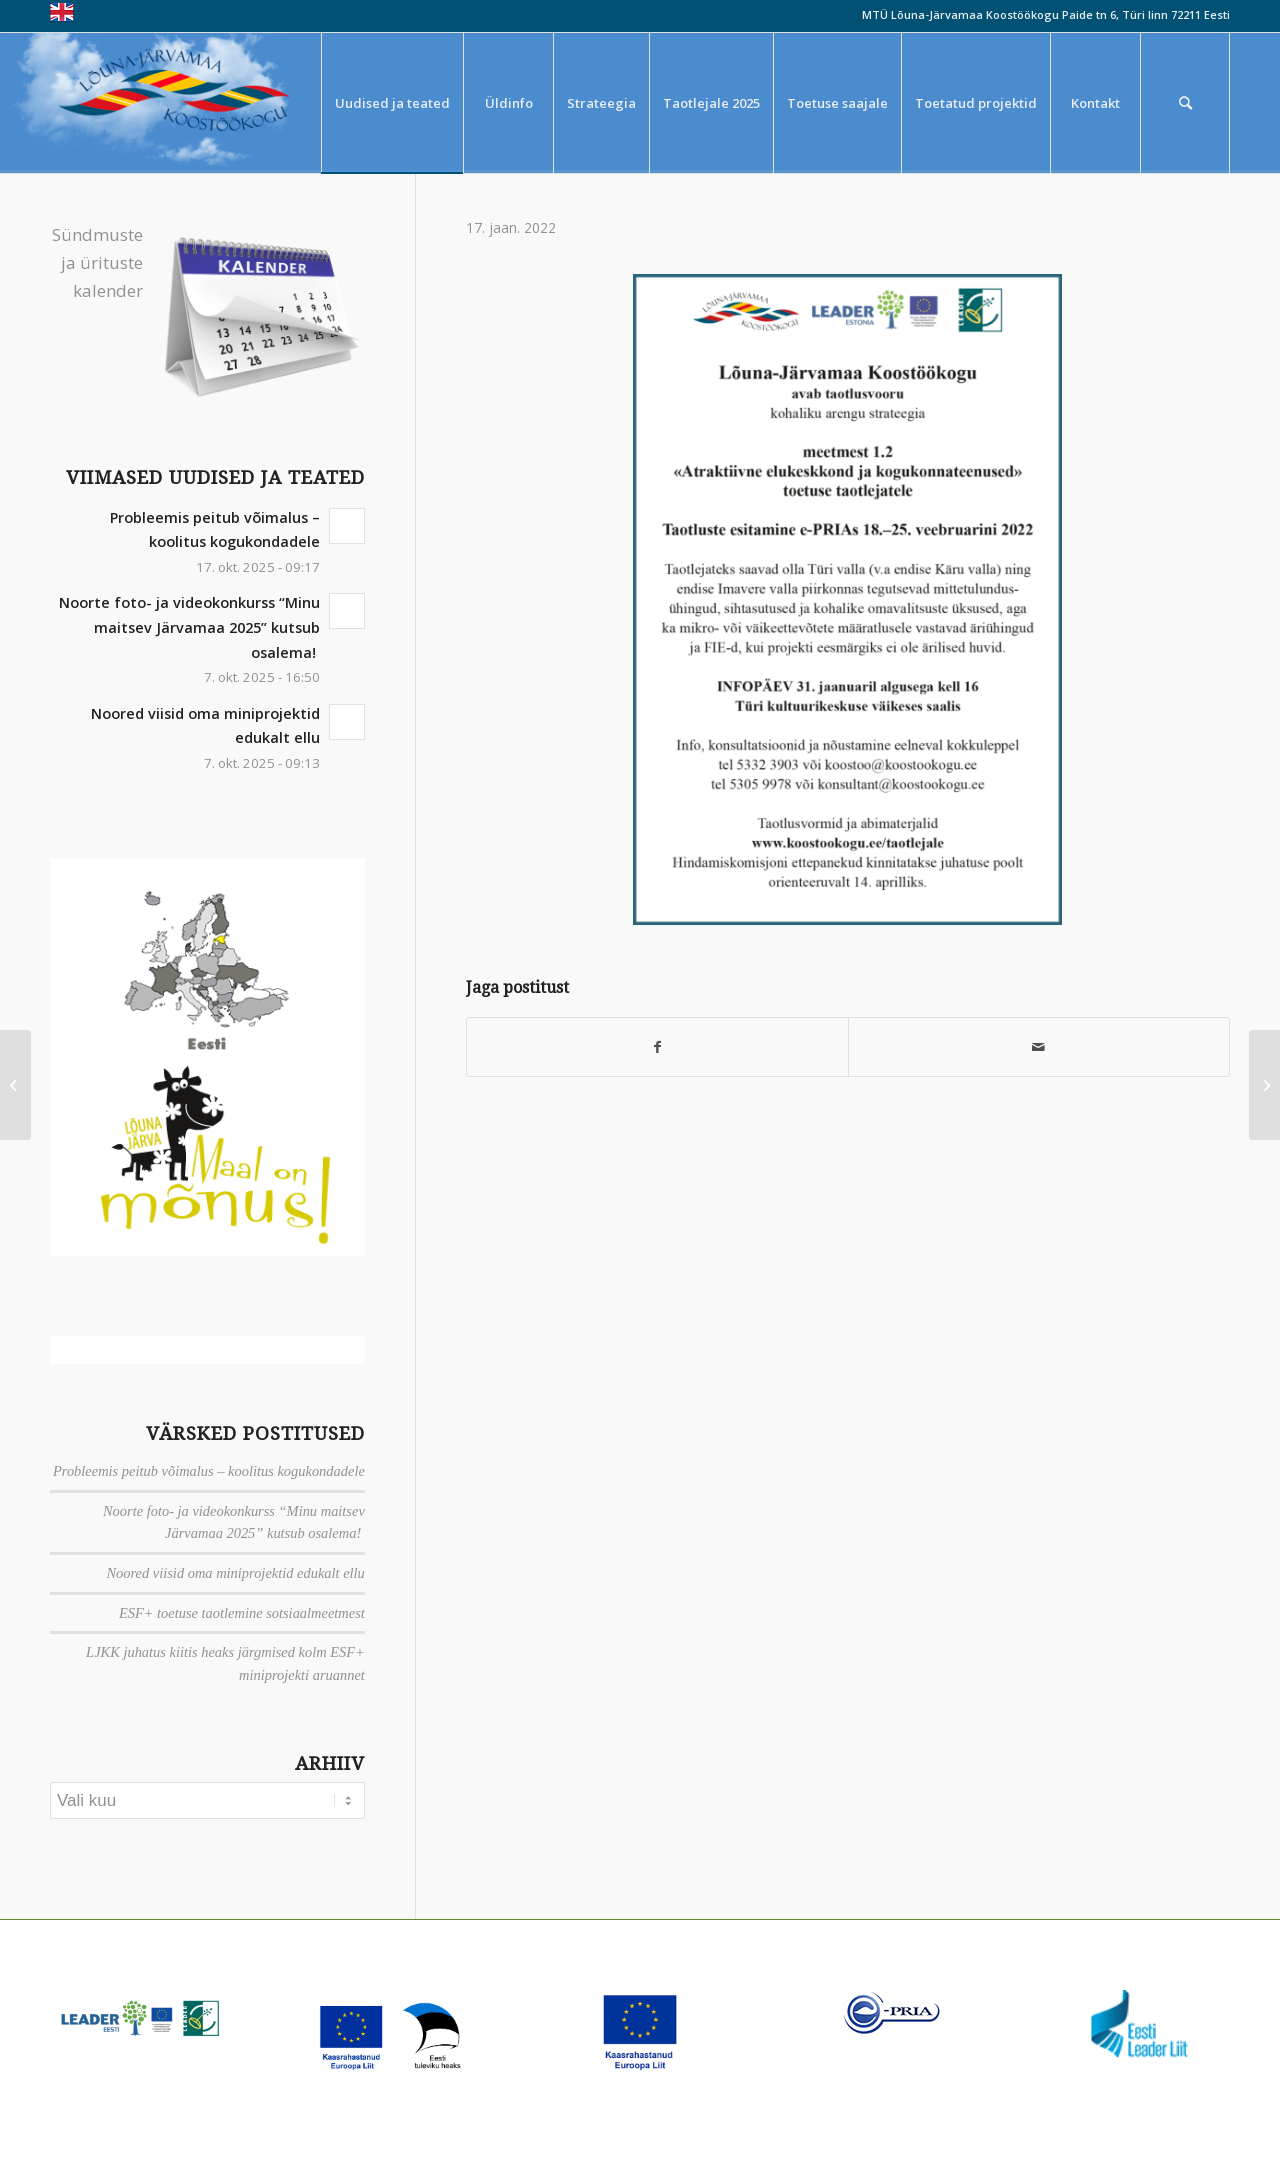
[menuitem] (392, 103)
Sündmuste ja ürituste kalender (97, 262)
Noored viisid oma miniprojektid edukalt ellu (235, 1573)
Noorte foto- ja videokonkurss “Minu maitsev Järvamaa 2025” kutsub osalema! (189, 627)
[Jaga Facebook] (657, 1047)
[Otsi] (1185, 103)
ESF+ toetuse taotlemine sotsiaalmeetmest (242, 1613)
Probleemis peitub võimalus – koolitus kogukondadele (209, 1471)
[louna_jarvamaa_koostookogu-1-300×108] (188, 103)
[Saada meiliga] (1039, 1047)
